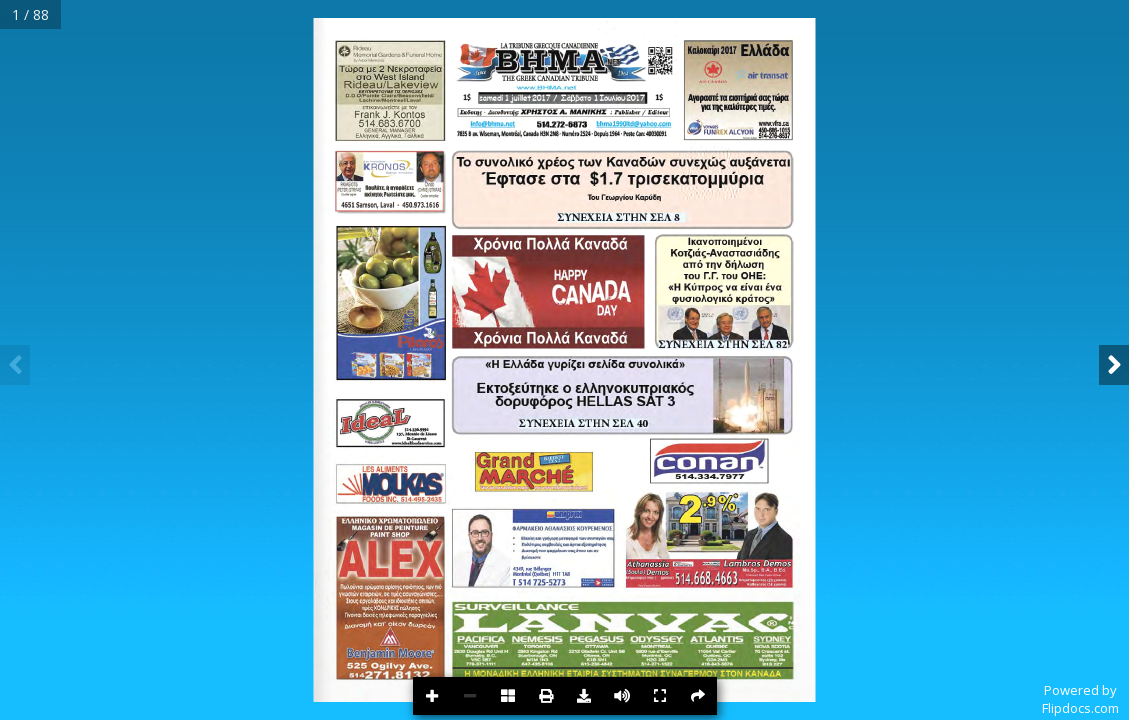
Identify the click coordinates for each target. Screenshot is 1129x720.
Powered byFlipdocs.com (1080, 699)
